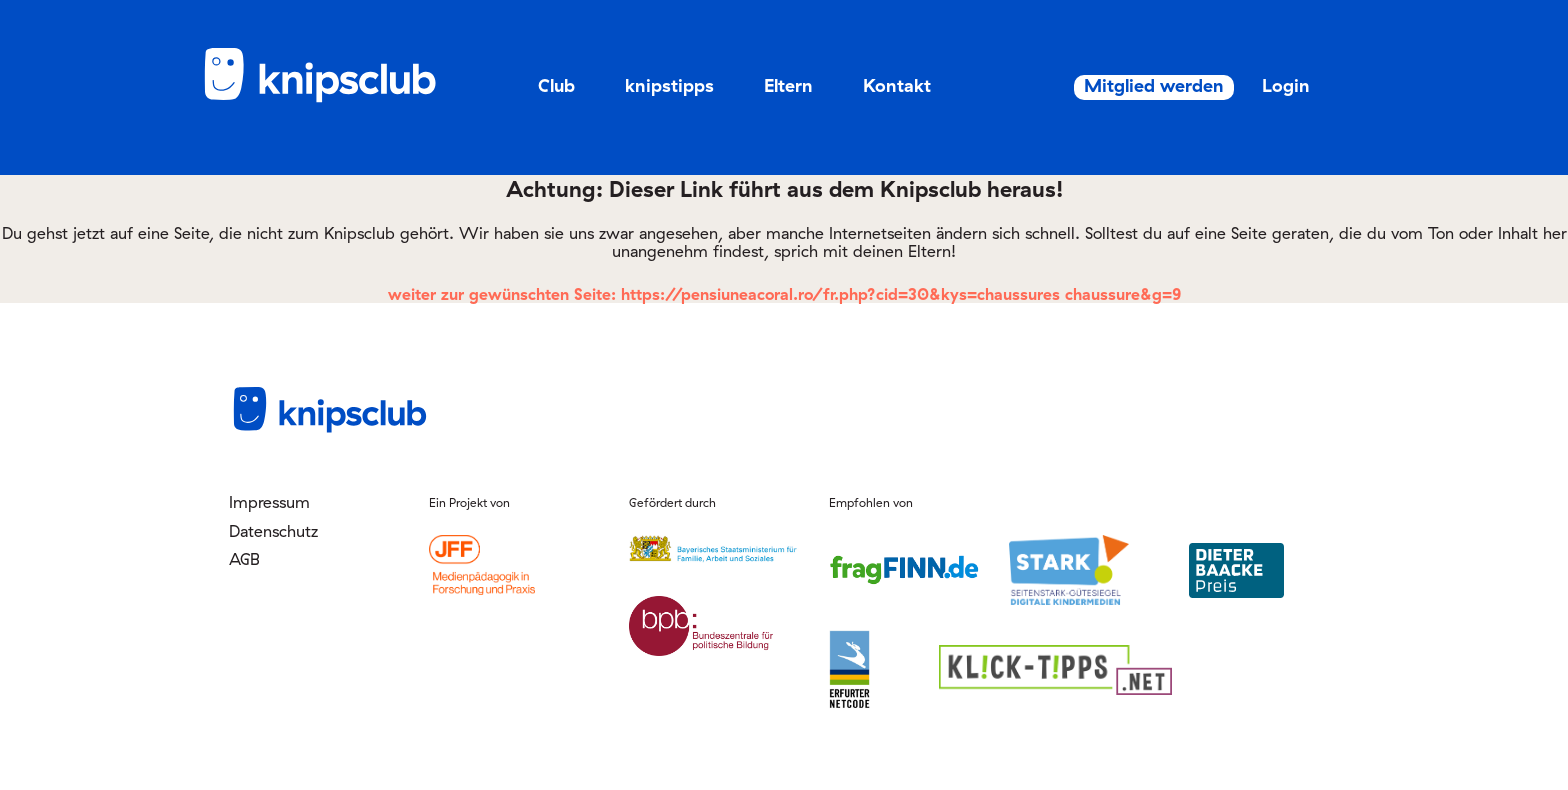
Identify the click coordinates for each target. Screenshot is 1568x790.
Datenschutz (273, 531)
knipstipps (669, 85)
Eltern (788, 85)
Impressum (269, 502)
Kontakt (897, 85)
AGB (244, 559)
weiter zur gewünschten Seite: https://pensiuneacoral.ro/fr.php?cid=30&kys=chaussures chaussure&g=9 (784, 294)
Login (1260, 85)
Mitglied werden (1111, 86)
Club (556, 85)
